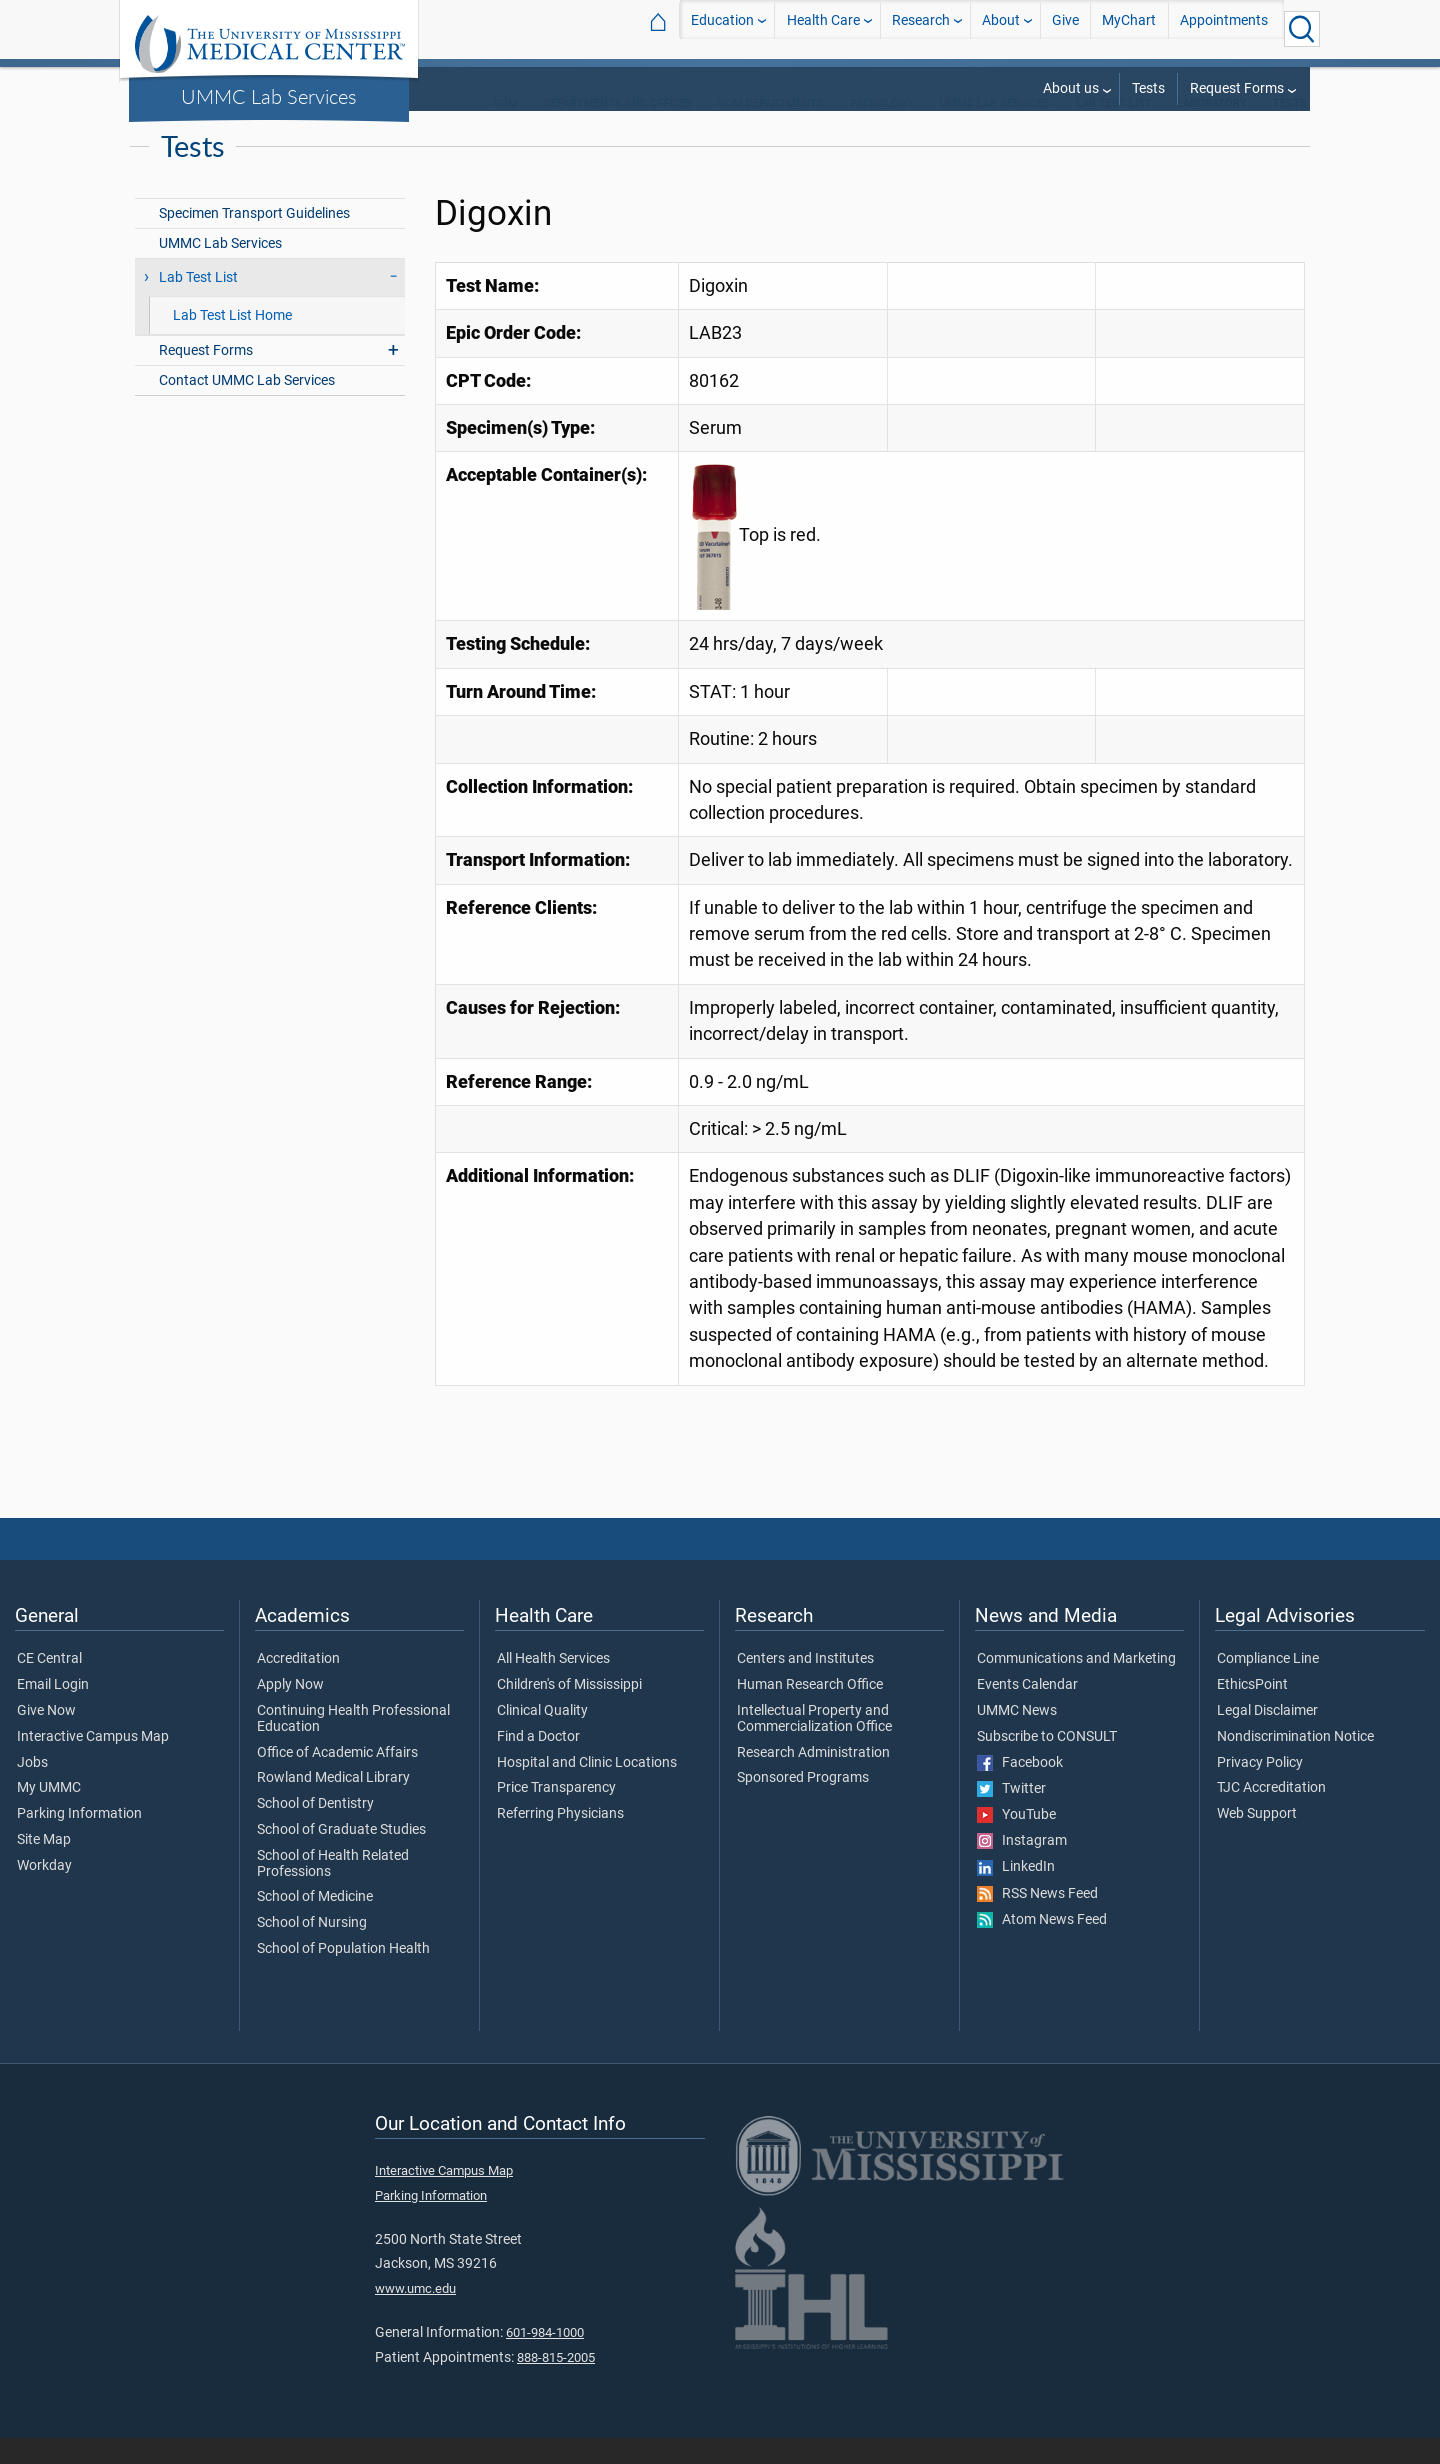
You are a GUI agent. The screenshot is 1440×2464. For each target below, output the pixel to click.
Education (722, 28)
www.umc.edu (415, 2314)
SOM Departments (771, 129)
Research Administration (813, 1779)
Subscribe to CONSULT (1047, 1763)
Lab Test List (1114, 129)
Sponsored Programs (803, 1804)
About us (1071, 88)
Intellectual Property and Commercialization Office (814, 1745)
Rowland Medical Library (333, 1804)
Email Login (53, 1711)
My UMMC (49, 1814)
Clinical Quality (542, 1737)
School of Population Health (343, 1975)
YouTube (1016, 1841)
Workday (44, 1892)
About (1001, 28)
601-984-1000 (545, 2358)
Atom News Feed (1042, 1946)
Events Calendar (1027, 1711)
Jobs (32, 1789)
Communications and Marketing (1076, 1685)
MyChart (1129, 28)
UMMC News (1017, 1737)
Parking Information (79, 1840)
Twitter (1011, 1815)
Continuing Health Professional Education (353, 1745)
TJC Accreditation (1271, 1814)
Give (1065, 28)
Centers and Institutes (805, 1685)
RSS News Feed (1037, 1920)
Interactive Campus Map (93, 1763)
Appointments (1224, 28)
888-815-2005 (556, 2383)
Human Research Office (810, 1711)
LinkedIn (1016, 1893)
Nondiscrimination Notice (1295, 1763)
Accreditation (298, 1685)
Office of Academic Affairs (337, 1779)
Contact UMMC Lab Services (247, 406)
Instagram (1022, 1867)
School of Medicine (315, 1923)
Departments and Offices (618, 129)
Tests (1148, 88)
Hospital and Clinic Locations (587, 1789)
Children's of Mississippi (569, 1711)
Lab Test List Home (232, 341)
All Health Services (553, 1685)
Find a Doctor (538, 1763)
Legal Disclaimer (1267, 1737)
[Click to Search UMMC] (1302, 29)
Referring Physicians (560, 1840)
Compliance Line (1268, 1685)
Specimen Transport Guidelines (254, 239)
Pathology (882, 129)
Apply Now (290, 1711)
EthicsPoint (1252, 1711)
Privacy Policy (1260, 1789)
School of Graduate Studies (341, 1856)
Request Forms (1237, 88)
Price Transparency (556, 1814)
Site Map (44, 1866)
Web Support (1257, 1840)
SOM (505, 129)
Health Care (823, 28)
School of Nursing (312, 1949)
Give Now (46, 1737)
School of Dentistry (315, 1830)
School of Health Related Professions (333, 1890)
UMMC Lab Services (269, 96)
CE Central (49, 1685)
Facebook (1020, 1789)
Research (921, 28)
